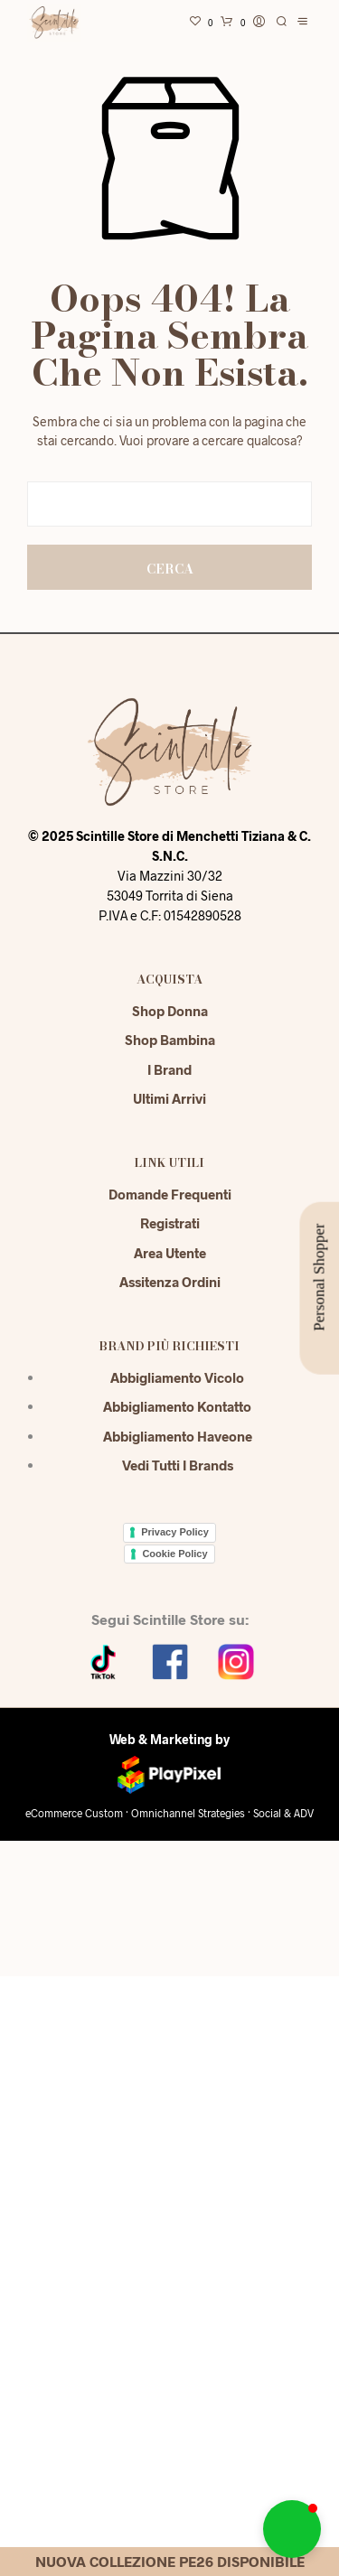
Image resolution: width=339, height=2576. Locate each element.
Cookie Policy (174, 1553)
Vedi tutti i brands (177, 1465)
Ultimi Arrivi (169, 1098)
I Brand (169, 1069)
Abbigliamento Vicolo (177, 1377)
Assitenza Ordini (170, 1282)
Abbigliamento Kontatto (177, 1406)
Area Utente (170, 1253)
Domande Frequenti (169, 1194)
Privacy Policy (175, 1531)
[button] (292, 2529)
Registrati (170, 1223)
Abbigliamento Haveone (177, 1436)
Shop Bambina (170, 1039)
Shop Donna (170, 1011)
